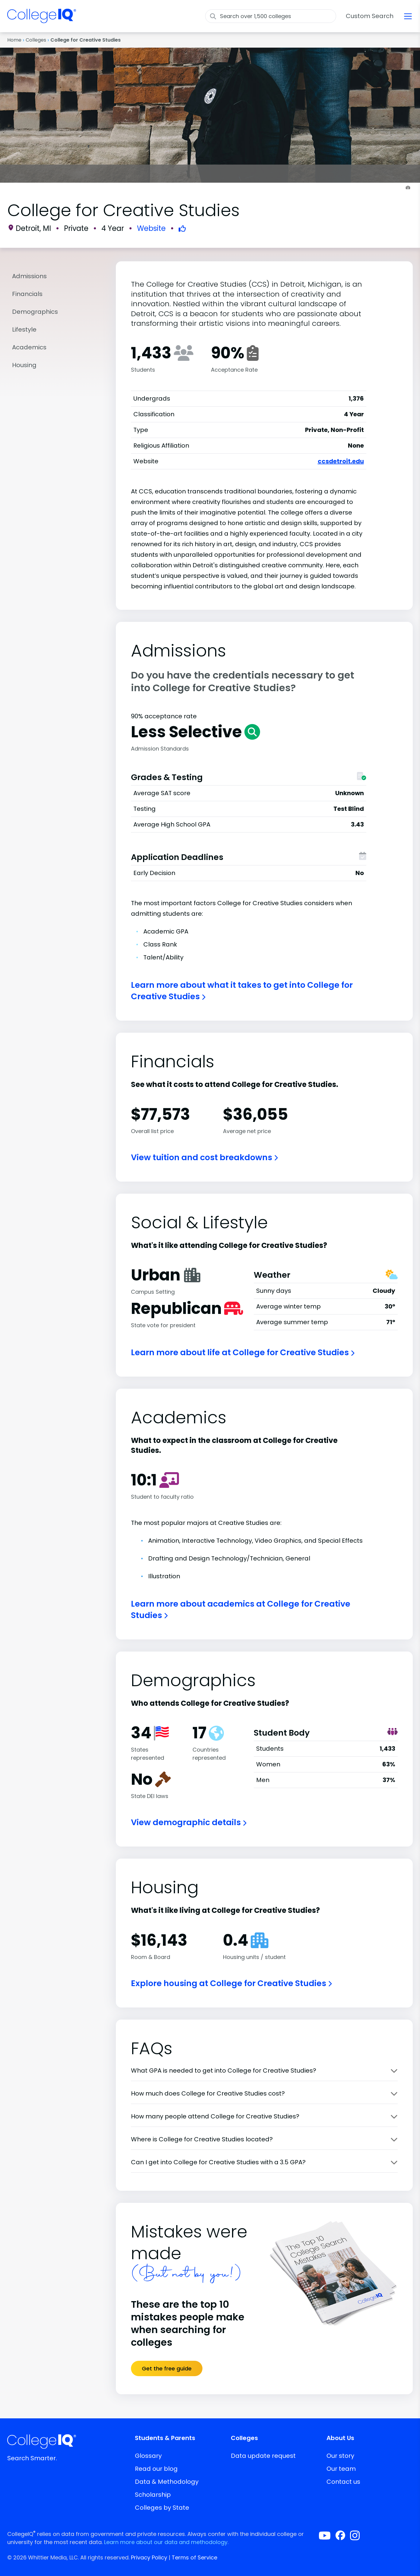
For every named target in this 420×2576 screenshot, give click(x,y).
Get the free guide (167, 2368)
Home (14, 39)
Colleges (36, 39)
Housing (24, 365)
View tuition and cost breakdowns (204, 1157)
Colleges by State (162, 2507)
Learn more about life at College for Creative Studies (243, 1352)
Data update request (263, 2456)
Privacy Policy (149, 2557)
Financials (27, 294)
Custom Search (369, 16)
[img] (41, 19)
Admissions (29, 276)
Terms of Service (194, 2557)
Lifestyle (24, 329)
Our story (340, 2456)
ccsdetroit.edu (341, 461)
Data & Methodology (167, 2481)
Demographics (35, 311)
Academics (29, 347)
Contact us (343, 2481)
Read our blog (156, 2468)
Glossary (148, 2456)
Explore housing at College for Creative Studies (231, 1983)
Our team (341, 2468)
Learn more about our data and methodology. (166, 2542)
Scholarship (153, 2494)
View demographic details (189, 1822)
